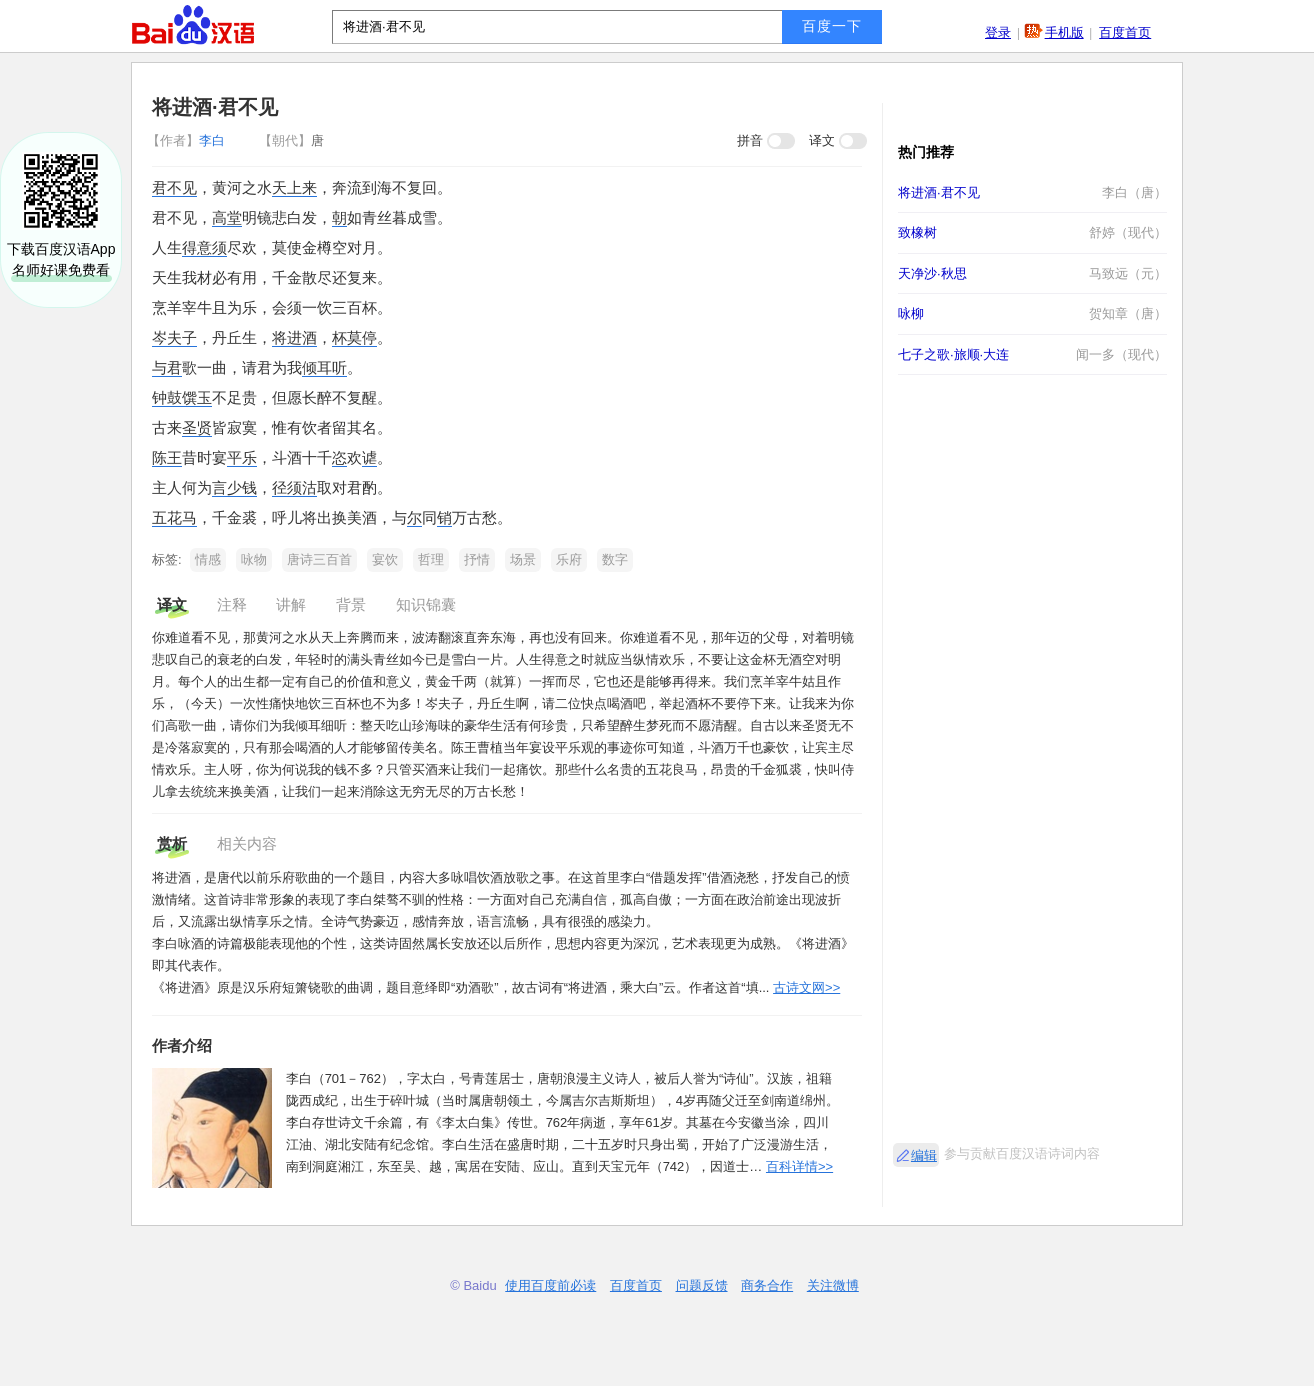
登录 (998, 32)
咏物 (254, 559)
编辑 (924, 1155)
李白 (188, 140)
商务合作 (767, 1285)
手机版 (1064, 32)
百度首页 (1125, 32)
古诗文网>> (806, 987)
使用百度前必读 (550, 1285)
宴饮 (385, 559)
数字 (615, 559)
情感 (208, 559)
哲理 (431, 559)
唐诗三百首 (319, 559)
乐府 (569, 559)
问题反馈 (702, 1285)
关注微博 (833, 1285)
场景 (523, 559)
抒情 (477, 559)
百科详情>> (799, 1166)
